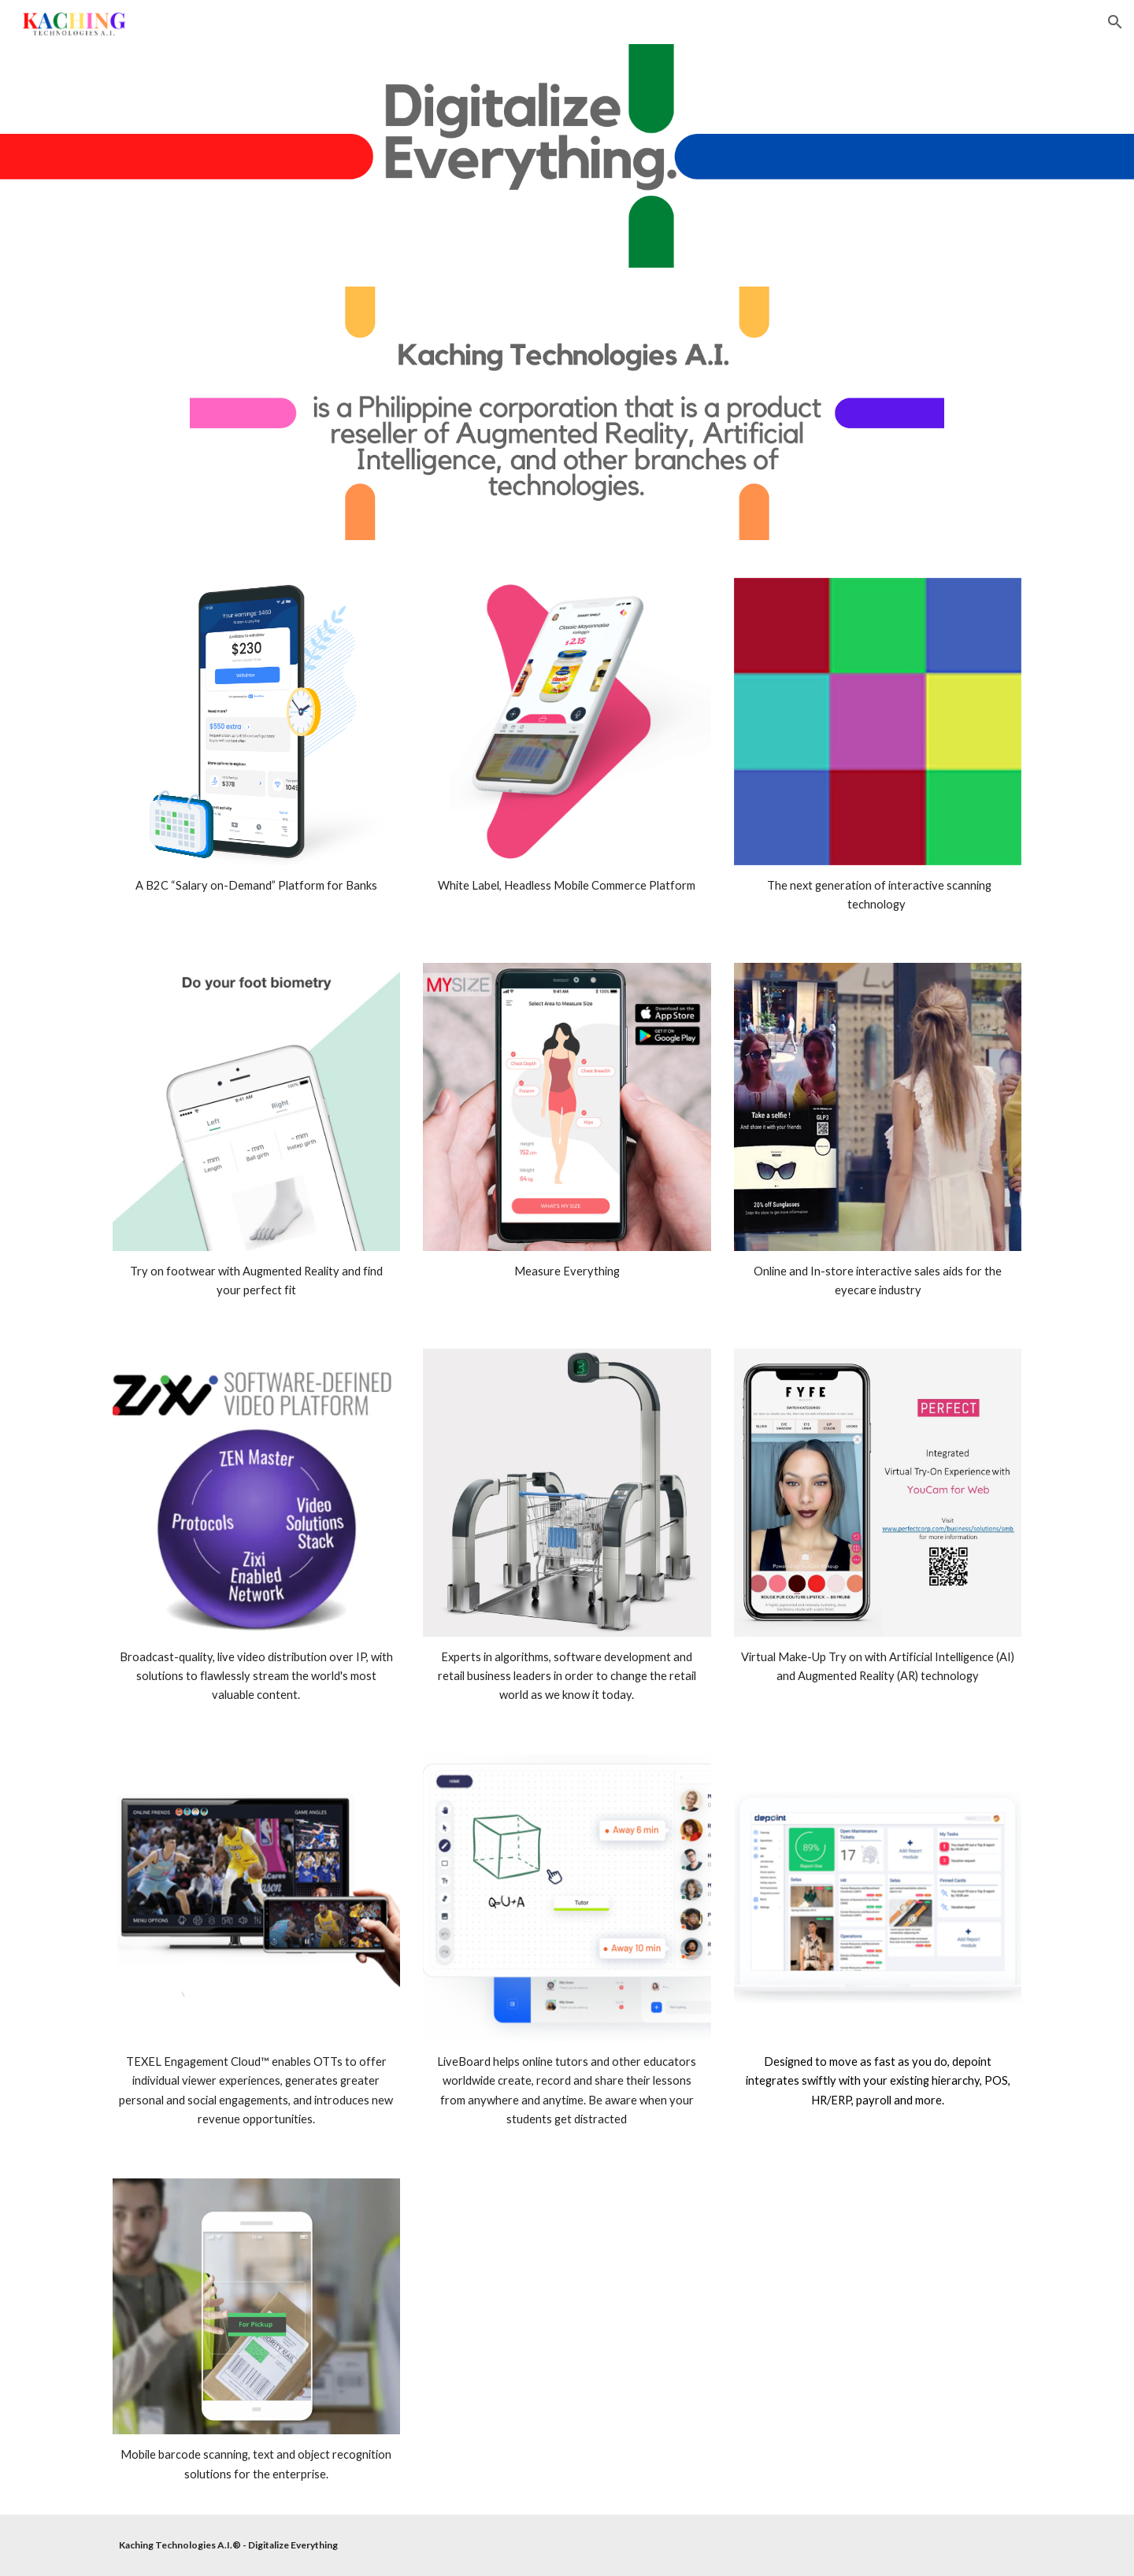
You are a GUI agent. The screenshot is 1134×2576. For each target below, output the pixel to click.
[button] (1115, 22)
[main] (256, 885)
